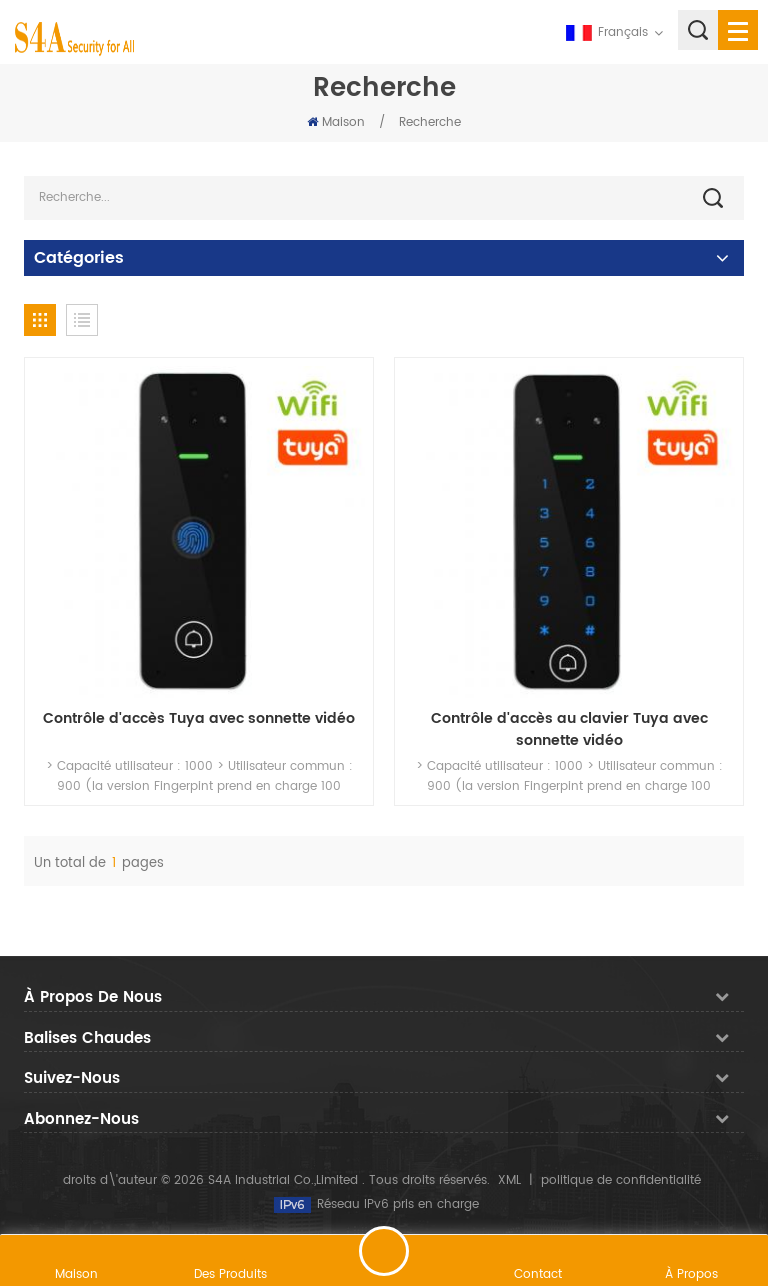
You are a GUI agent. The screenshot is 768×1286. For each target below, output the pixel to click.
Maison (336, 122)
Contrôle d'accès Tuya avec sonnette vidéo (199, 719)
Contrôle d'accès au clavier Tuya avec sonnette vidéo (569, 730)
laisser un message (384, 1251)
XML (509, 1180)
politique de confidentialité (621, 1180)
